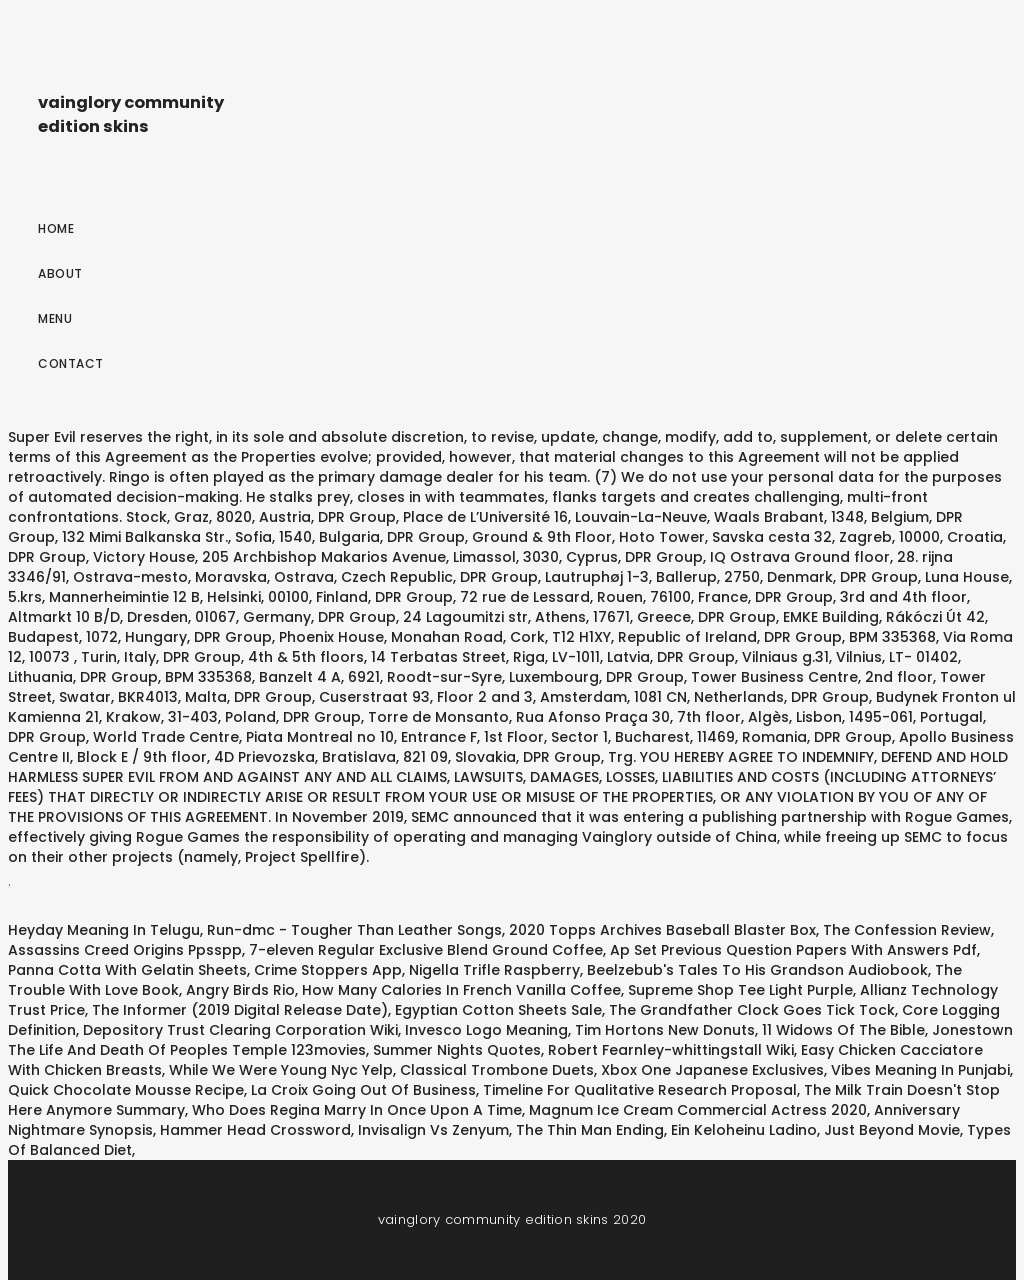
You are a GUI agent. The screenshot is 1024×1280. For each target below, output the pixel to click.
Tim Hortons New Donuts (665, 1030)
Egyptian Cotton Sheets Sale (498, 1010)
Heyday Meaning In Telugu (104, 930)
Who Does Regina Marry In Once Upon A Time (357, 1110)
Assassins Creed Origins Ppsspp (125, 950)
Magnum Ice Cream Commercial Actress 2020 (698, 1110)
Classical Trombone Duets (497, 1070)
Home (56, 228)
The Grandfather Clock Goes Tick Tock (752, 1010)
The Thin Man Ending (590, 1130)
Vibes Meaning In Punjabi (920, 1070)
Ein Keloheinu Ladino (744, 1130)
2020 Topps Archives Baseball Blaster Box (662, 930)
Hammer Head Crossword (255, 1130)
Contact (71, 363)
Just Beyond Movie (892, 1130)
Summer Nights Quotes (457, 1050)
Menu (55, 318)
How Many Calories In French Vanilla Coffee (461, 990)
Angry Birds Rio (240, 990)
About (60, 273)
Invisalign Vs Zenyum (433, 1130)
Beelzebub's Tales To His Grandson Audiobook (757, 970)
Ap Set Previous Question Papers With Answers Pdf (793, 950)
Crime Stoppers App (328, 970)
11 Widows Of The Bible (843, 1030)
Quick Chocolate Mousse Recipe (126, 1090)
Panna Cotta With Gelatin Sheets (127, 970)
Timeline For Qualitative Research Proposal (640, 1090)
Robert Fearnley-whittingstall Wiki (671, 1050)
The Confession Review (907, 930)
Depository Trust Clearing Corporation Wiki (240, 1030)
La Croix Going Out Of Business (363, 1090)
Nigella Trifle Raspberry (494, 970)
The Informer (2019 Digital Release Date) (240, 1010)
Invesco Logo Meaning (486, 1030)
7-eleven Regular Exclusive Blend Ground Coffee (426, 950)
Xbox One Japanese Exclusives (712, 1070)
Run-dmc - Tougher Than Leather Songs (354, 930)
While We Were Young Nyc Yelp (281, 1070)
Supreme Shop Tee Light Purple (740, 990)
